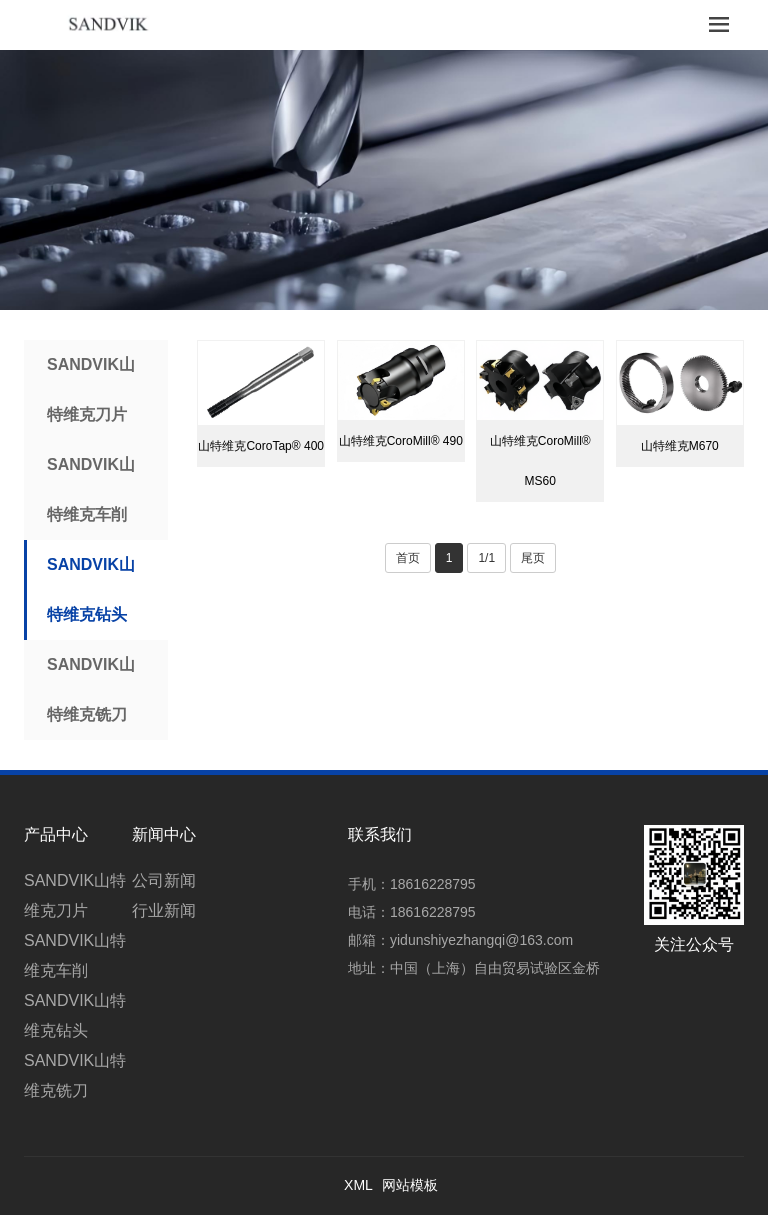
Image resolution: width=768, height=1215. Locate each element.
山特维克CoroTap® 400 (261, 446)
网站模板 (410, 1185)
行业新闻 (164, 910)
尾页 (533, 558)
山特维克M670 (680, 446)
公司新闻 (164, 880)
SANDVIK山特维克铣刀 (91, 689)
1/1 (486, 558)
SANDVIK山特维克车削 (91, 489)
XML (358, 1185)
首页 (408, 558)
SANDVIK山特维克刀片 (91, 389)
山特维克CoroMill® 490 (401, 441)
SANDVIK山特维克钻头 (91, 589)
